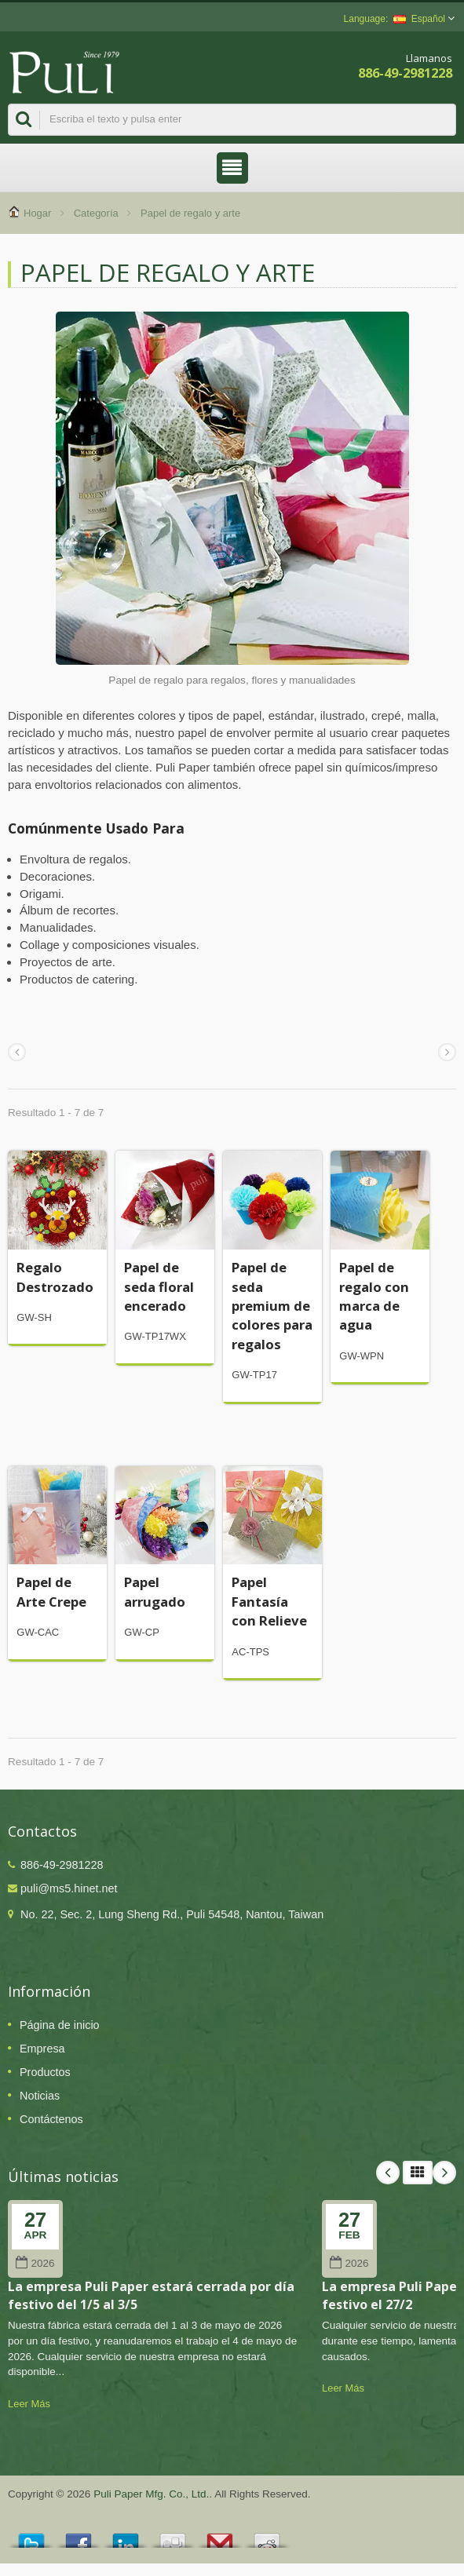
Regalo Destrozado (54, 1276)
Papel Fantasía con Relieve (269, 1601)
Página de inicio (60, 2025)
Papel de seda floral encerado (159, 1286)
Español (419, 18)
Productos (45, 2072)
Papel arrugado (154, 1591)
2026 (35, 2263)
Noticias (40, 2095)
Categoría (96, 213)
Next (444, 2172)
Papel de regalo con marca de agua (374, 1296)
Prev (388, 2172)
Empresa (42, 2048)
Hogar (37, 213)
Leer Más (29, 2404)
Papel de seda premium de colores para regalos (272, 1305)
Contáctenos (51, 2119)
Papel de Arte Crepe (51, 1591)
